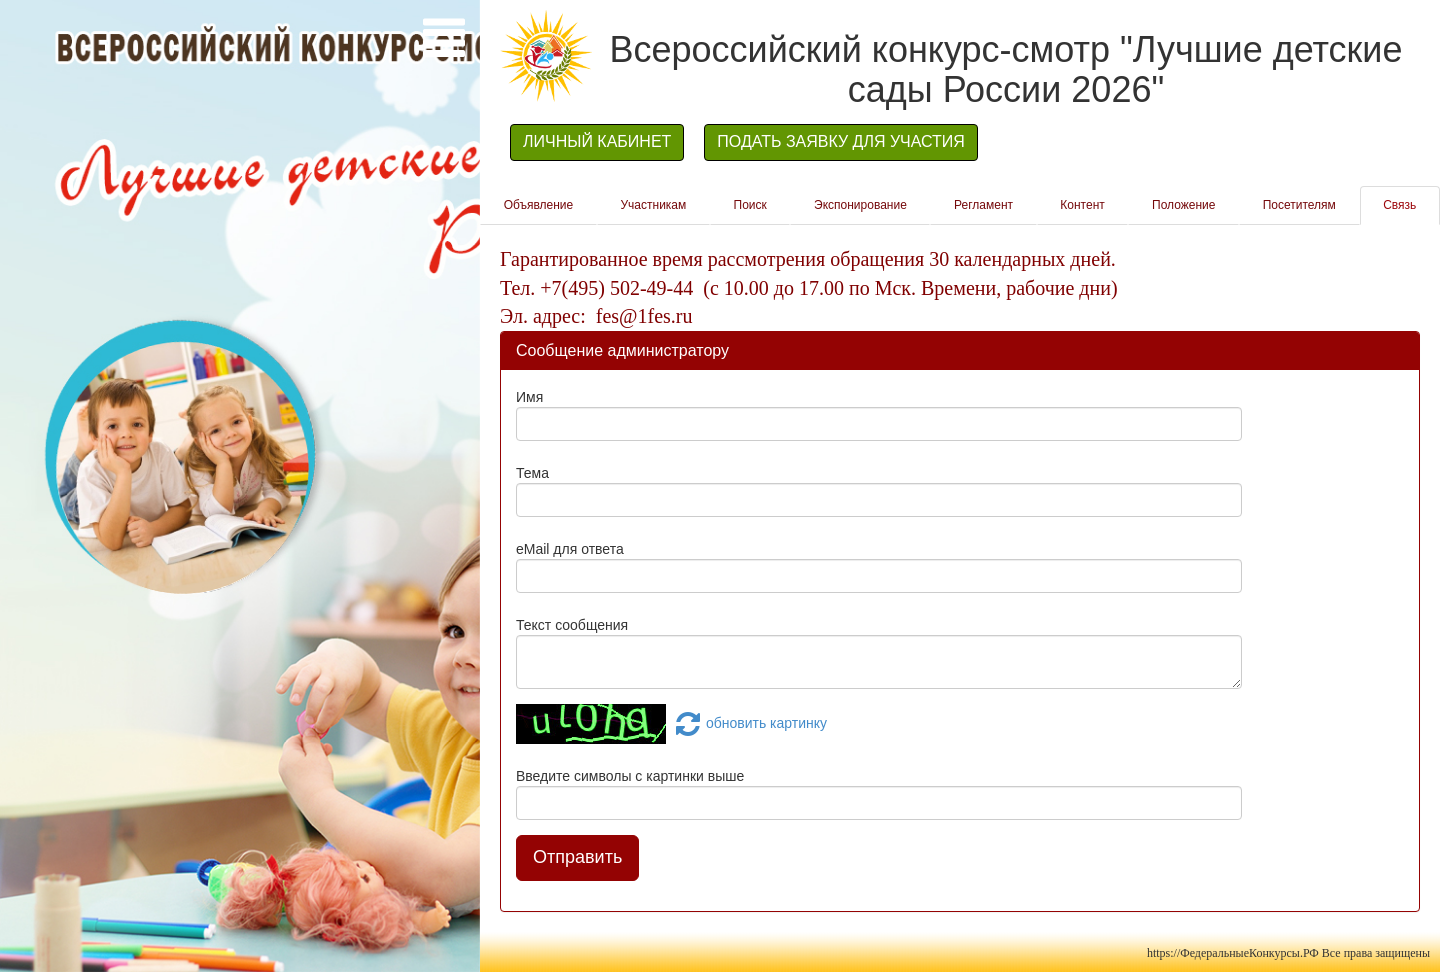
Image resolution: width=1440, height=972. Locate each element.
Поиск (750, 205)
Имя (529, 397)
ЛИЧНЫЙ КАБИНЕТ (597, 141)
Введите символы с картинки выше (630, 776)
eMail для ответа (570, 549)
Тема (532, 473)
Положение (1183, 205)
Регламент (983, 205)
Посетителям (1299, 205)
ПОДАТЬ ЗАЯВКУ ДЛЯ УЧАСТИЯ (841, 141)
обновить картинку (748, 723)
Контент (1082, 205)
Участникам (653, 205)
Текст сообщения (572, 625)
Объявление (539, 205)
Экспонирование (860, 205)
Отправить (577, 857)
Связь (1399, 205)
